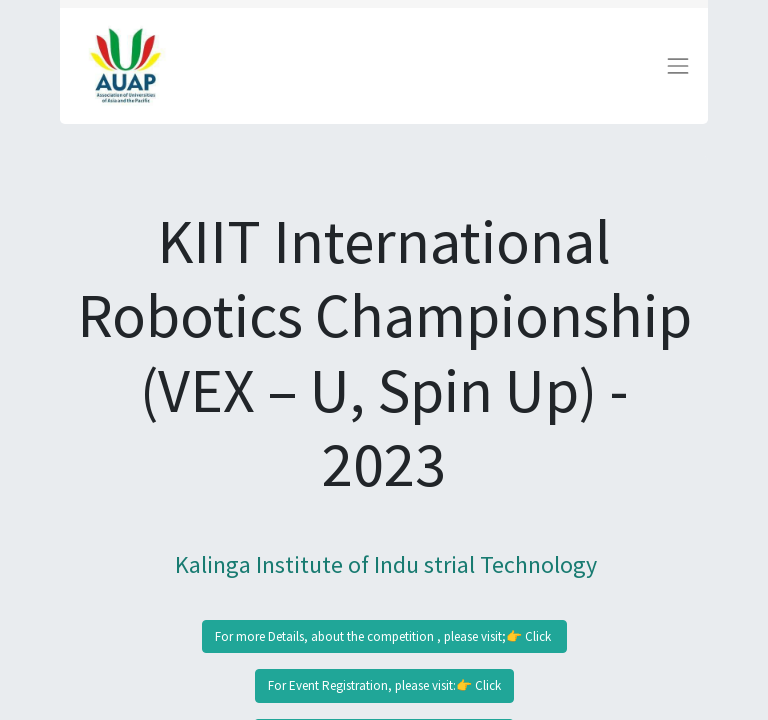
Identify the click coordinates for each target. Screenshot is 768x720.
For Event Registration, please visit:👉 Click (384, 685)
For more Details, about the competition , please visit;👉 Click (384, 636)
